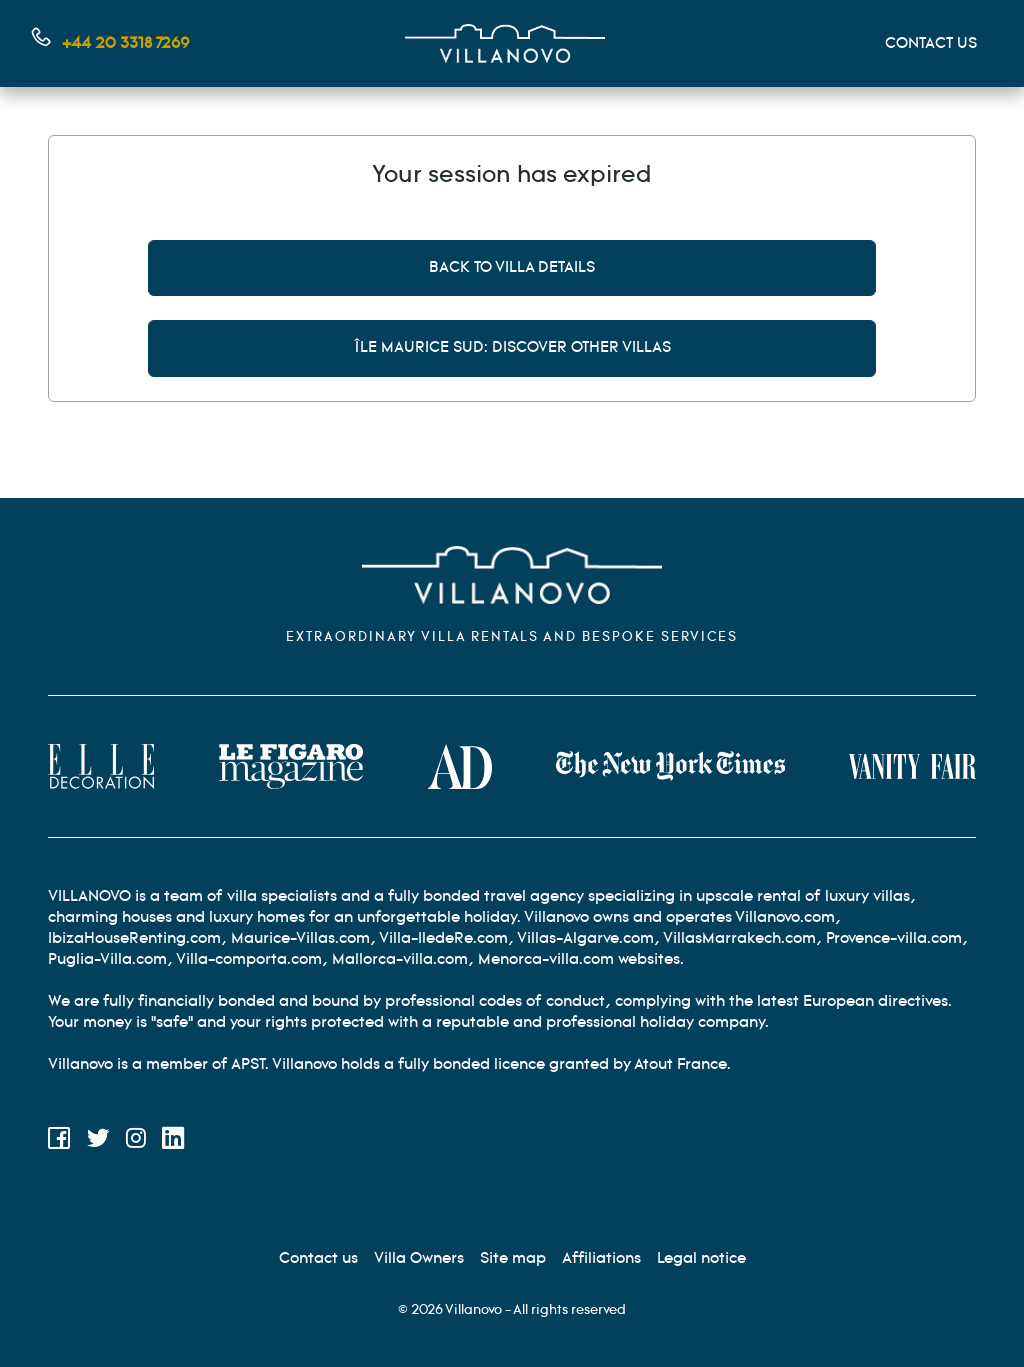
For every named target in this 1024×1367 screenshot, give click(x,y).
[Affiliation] (601, 1258)
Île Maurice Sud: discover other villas (512, 347)
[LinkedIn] (173, 1141)
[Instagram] (136, 1141)
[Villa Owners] (419, 1258)
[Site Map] (513, 1258)
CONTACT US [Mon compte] (931, 43)
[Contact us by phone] (111, 43)
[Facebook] (59, 1141)
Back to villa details (512, 267)
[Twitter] (98, 1141)
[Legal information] (701, 1258)
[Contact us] (318, 1258)
